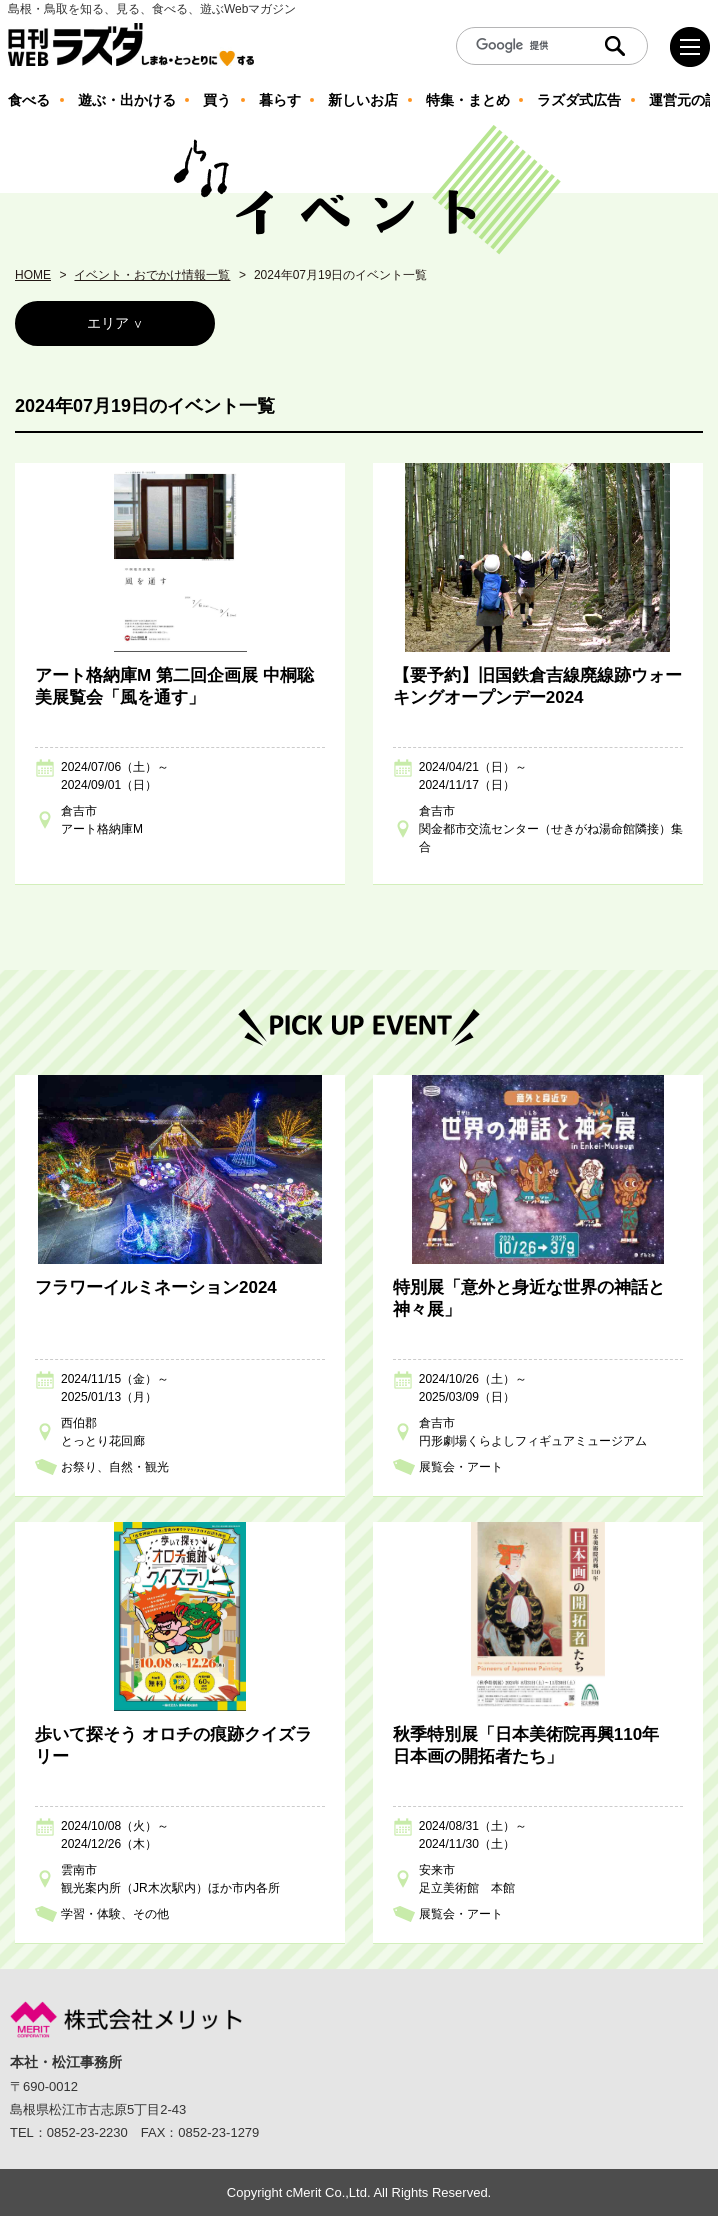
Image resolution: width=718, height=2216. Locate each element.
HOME (33, 275)
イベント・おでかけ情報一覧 (152, 275)
